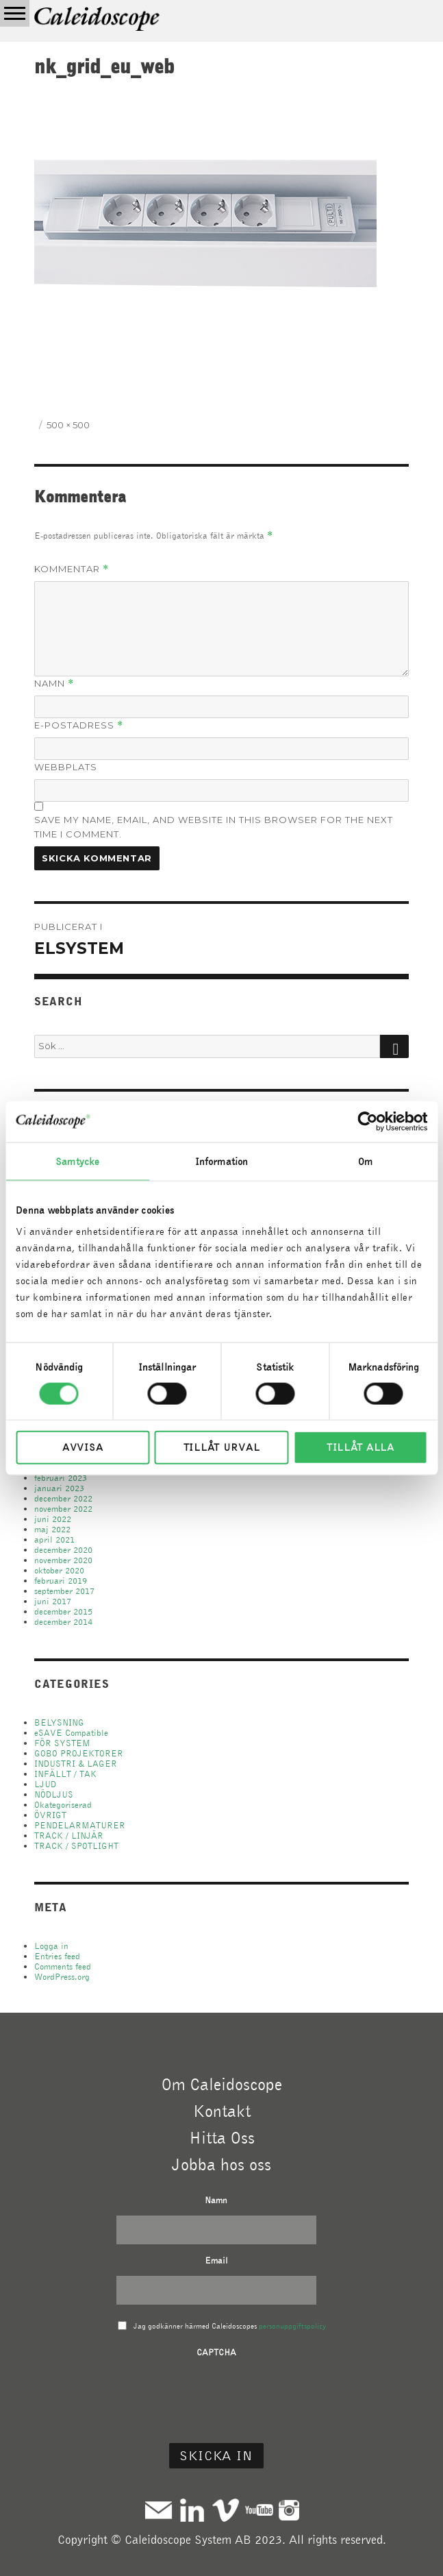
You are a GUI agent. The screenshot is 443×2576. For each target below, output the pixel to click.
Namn (54, 683)
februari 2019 (60, 1580)
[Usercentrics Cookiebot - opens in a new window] (367, 1121)
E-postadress (78, 725)
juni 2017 (52, 1601)
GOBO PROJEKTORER (78, 1753)
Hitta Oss (222, 2137)
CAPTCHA (216, 2352)
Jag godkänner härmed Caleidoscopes (230, 2326)
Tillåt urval (221, 1447)
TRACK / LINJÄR (68, 1835)
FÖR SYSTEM (62, 1743)
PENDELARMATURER (79, 1825)
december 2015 (63, 1611)
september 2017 (64, 1591)
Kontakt (222, 2110)
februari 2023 (60, 1478)
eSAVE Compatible (71, 1733)
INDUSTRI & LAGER (75, 1763)
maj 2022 (52, 1529)
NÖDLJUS (53, 1794)
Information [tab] (221, 1161)
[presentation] (216, 2394)
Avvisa (82, 1447)
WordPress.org (62, 1977)
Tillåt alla (360, 1447)
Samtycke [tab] (77, 1161)
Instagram (289, 2510)
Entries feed (57, 1956)
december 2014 (63, 1622)
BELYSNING (59, 1722)
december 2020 (63, 1550)
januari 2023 (59, 1488)
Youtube (259, 2510)
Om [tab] (365, 1161)
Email (216, 2260)
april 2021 (54, 1539)
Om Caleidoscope (222, 2084)
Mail (158, 2510)
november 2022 (63, 1509)
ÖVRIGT (50, 1815)
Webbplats (65, 766)
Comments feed (62, 1966)
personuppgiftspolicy (292, 2326)
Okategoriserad (63, 1805)
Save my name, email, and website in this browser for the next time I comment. (213, 826)
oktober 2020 (59, 1570)
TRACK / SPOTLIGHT (76, 1846)
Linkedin (192, 2510)
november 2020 (63, 1560)
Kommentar (71, 569)
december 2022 (63, 1498)
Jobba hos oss (221, 2164)
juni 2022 (52, 1519)
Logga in (51, 1946)
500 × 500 (68, 424)
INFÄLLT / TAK (65, 1774)
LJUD (45, 1784)
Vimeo (226, 2510)
